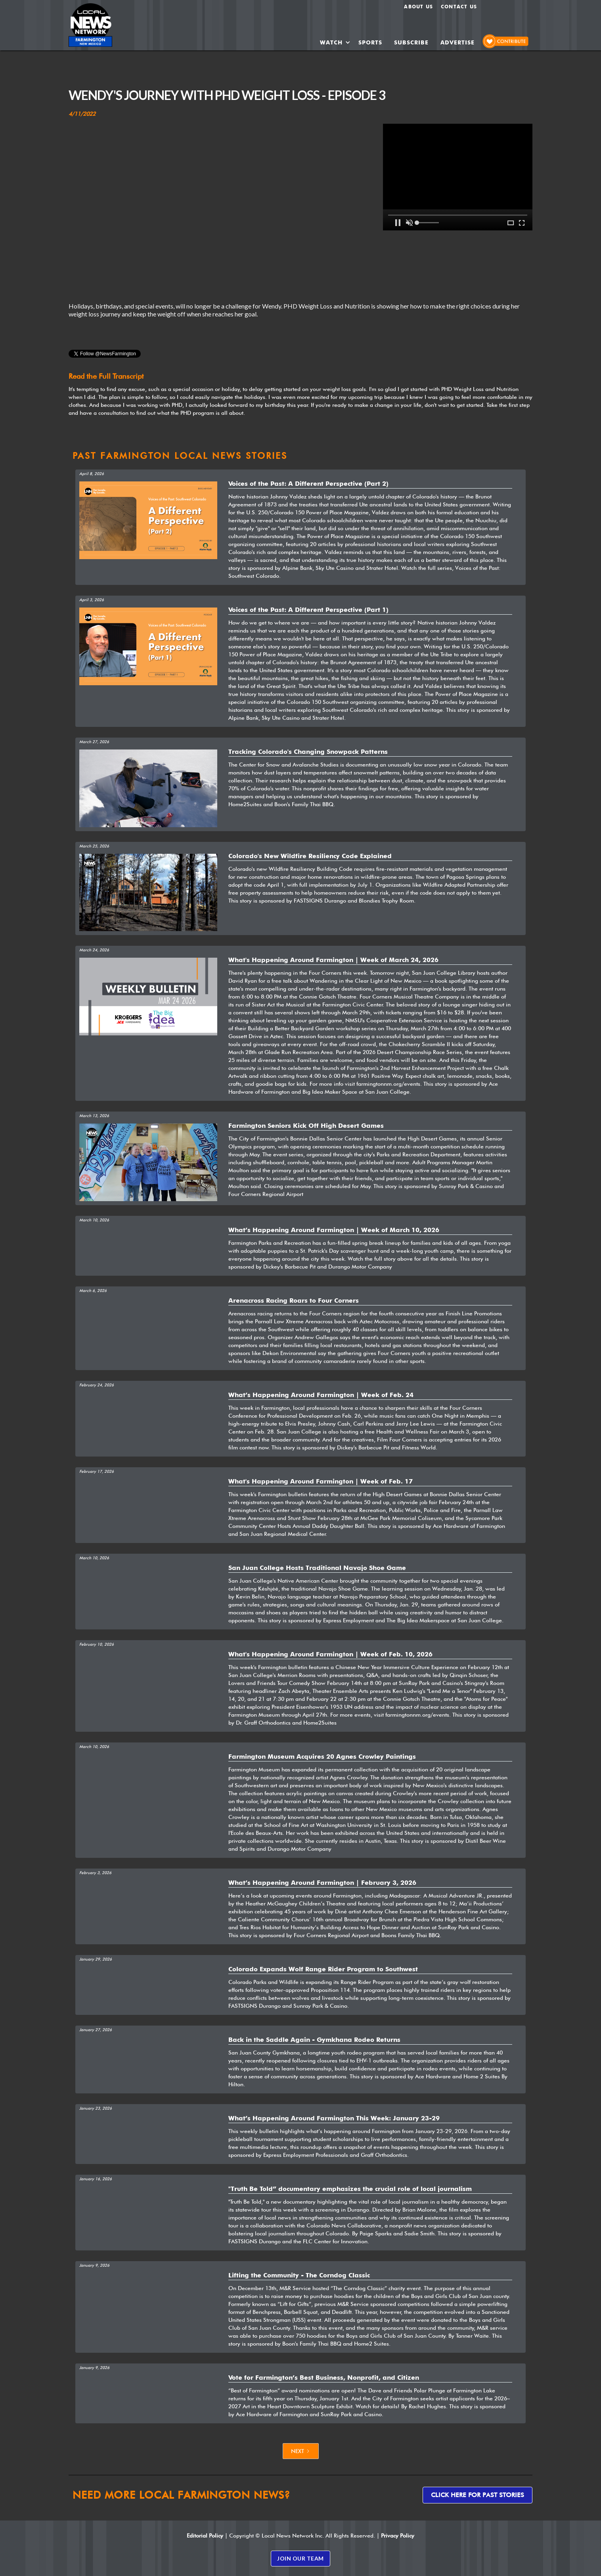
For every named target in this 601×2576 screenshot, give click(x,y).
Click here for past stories (477, 2495)
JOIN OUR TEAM (300, 2558)
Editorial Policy (205, 2535)
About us (418, 7)
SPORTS (370, 42)
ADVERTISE (457, 42)
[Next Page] (301, 2451)
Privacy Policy (397, 2535)
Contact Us (459, 7)
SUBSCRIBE (411, 42)
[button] (335, 42)
